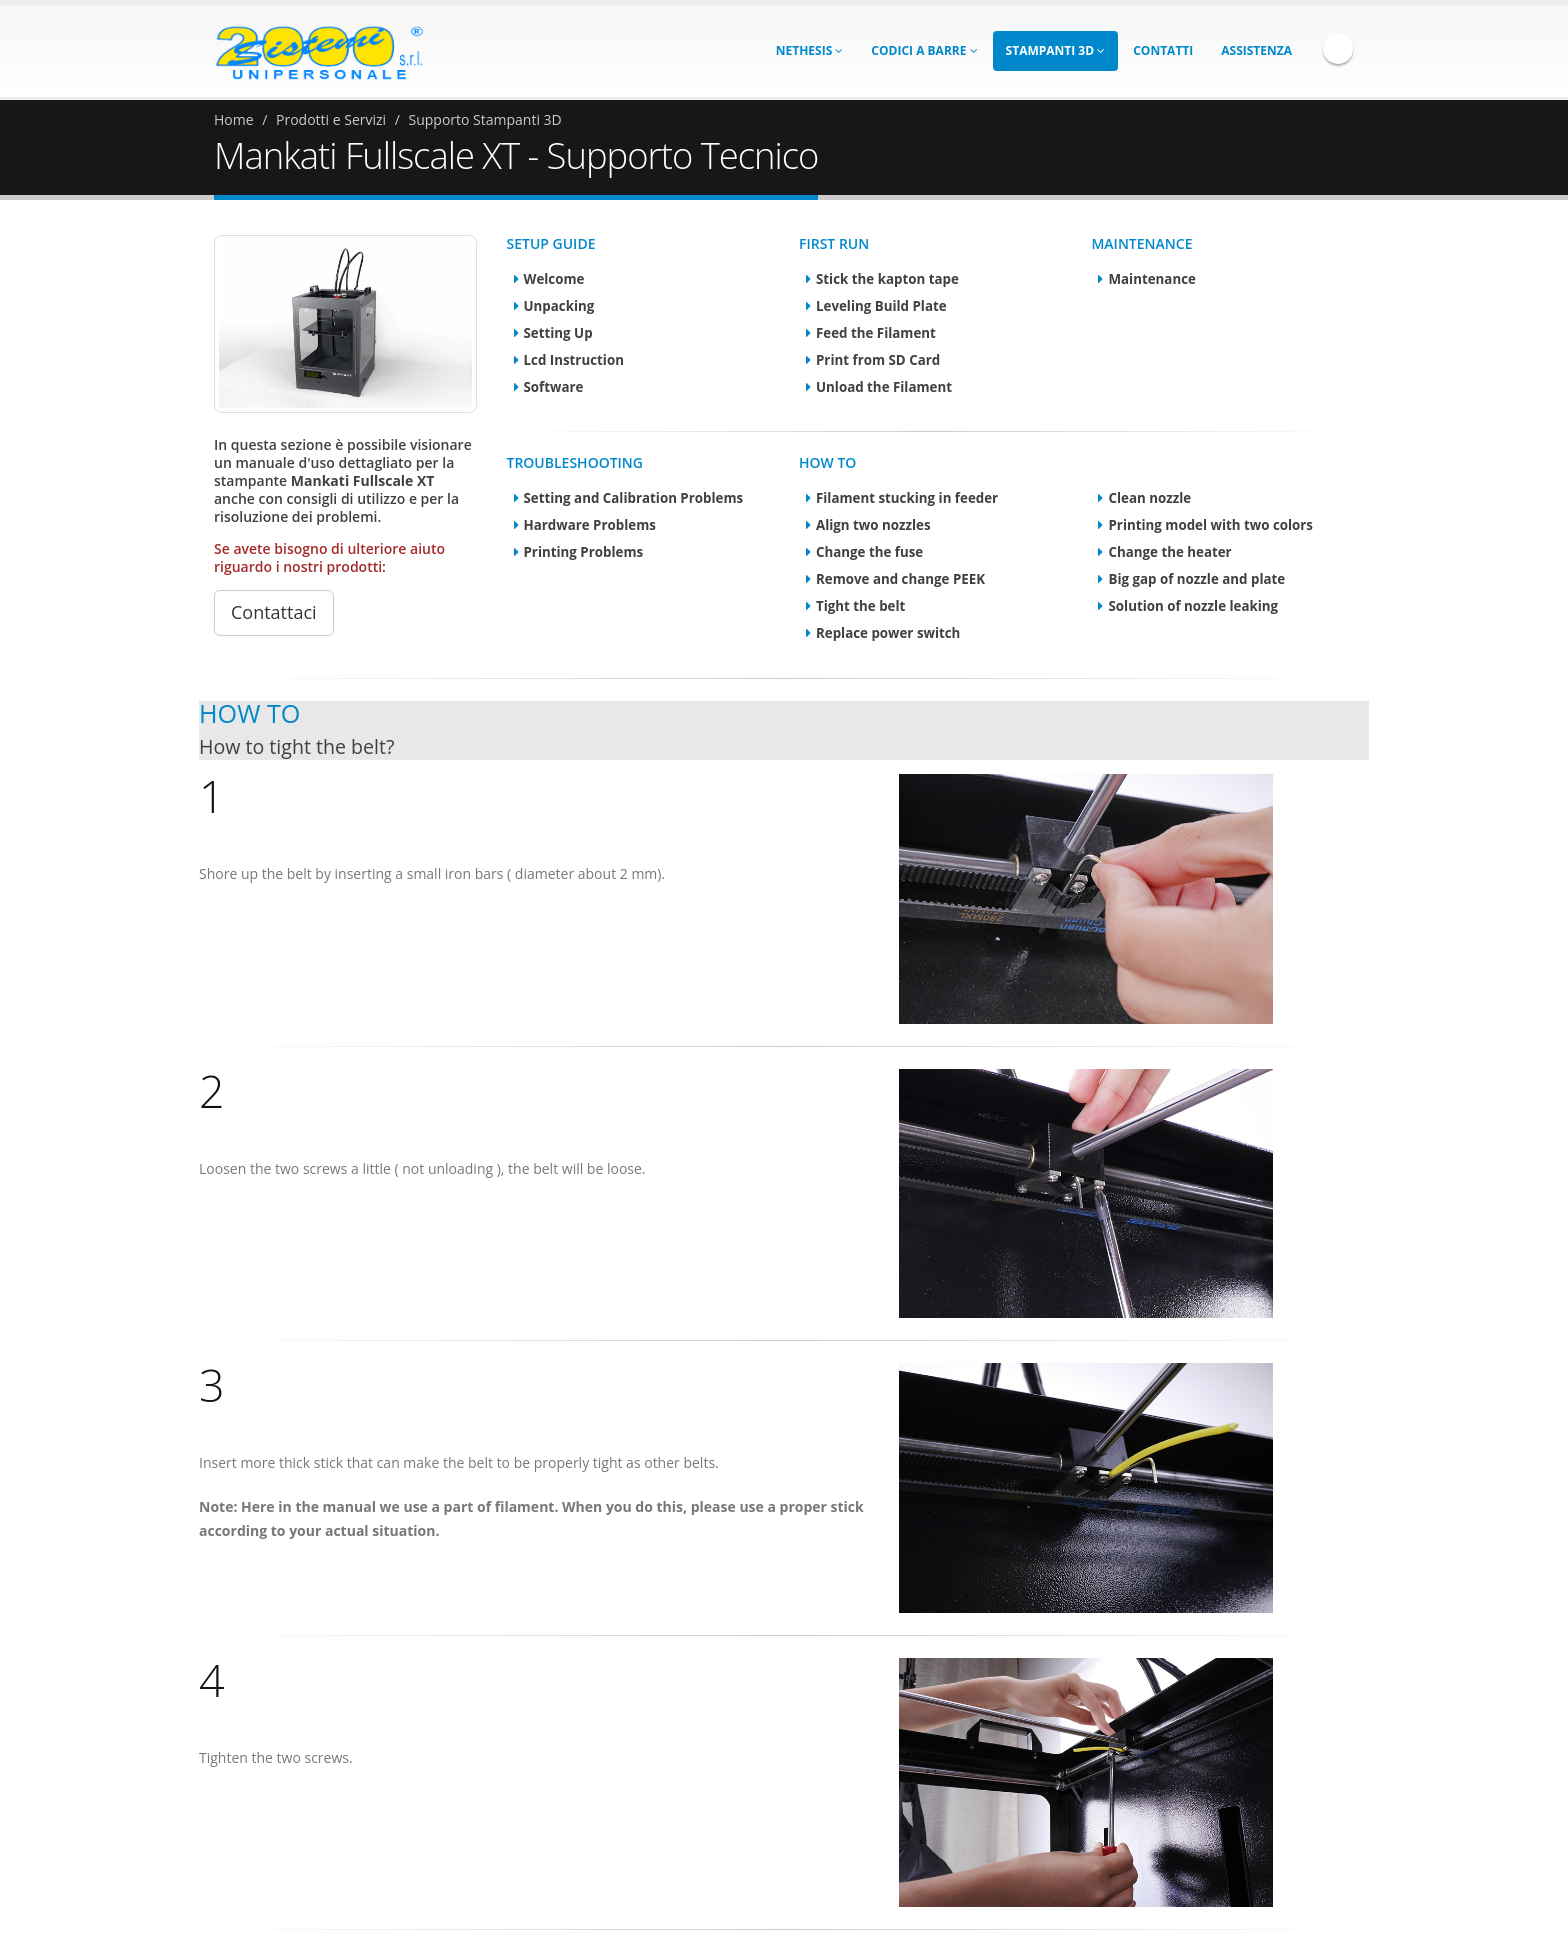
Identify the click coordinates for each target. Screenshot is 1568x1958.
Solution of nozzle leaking (1193, 606)
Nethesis (810, 50)
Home (234, 119)
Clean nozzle (1149, 498)
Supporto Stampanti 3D (485, 119)
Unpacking (559, 306)
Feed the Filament (876, 333)
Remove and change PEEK (900, 579)
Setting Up (558, 333)
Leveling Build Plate (881, 306)
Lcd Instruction (574, 360)
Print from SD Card (878, 360)
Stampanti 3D (1056, 50)
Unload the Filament (884, 387)
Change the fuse (869, 552)
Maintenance (1151, 279)
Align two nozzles (873, 525)
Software (554, 387)
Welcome (554, 279)
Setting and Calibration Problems (634, 498)
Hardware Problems (590, 525)
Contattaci (274, 612)
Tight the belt (860, 606)
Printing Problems (584, 552)
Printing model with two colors (1210, 525)
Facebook (1338, 49)
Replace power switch (888, 633)
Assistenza (1256, 50)
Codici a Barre (924, 50)
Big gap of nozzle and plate (1196, 579)
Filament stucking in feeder (907, 498)
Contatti (1163, 50)
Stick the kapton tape (887, 279)
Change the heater (1169, 552)
